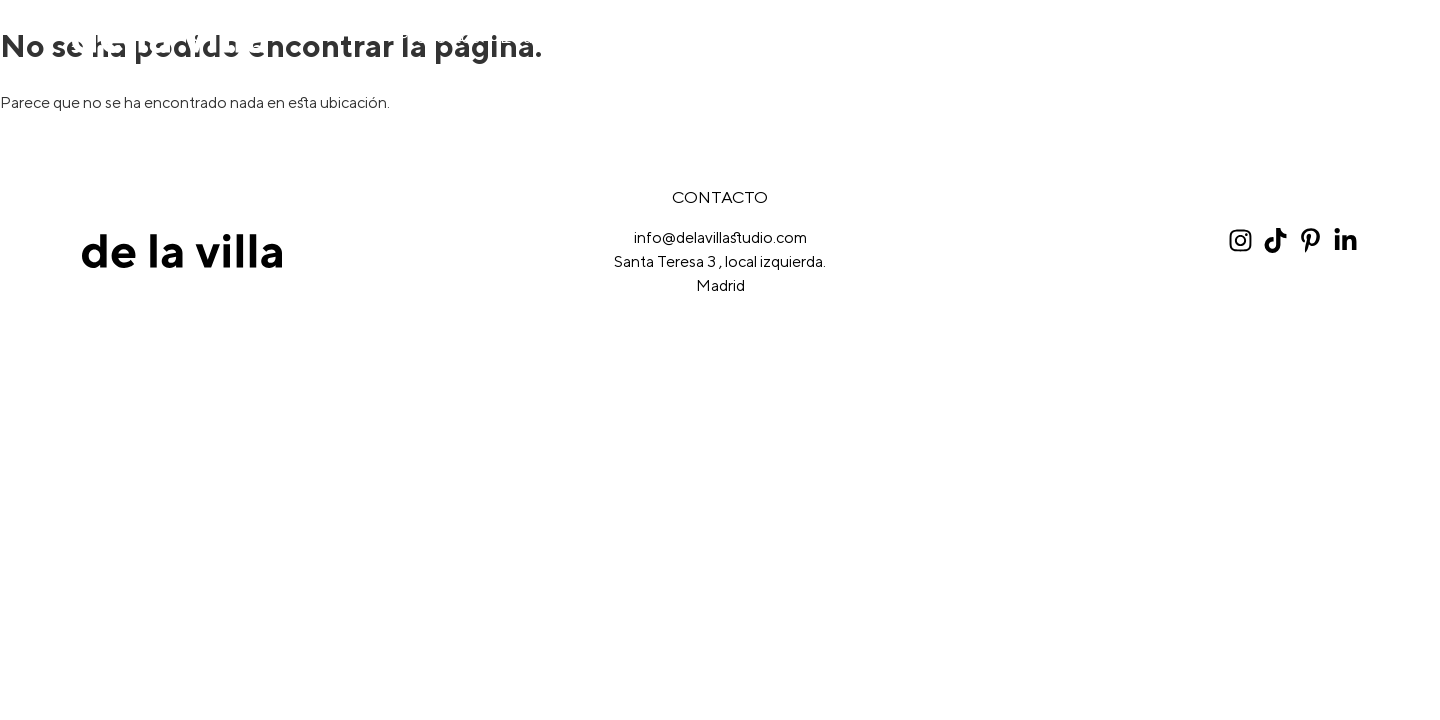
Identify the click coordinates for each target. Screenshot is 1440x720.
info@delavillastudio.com (720, 237)
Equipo (530, 37)
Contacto (1329, 37)
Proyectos (438, 37)
